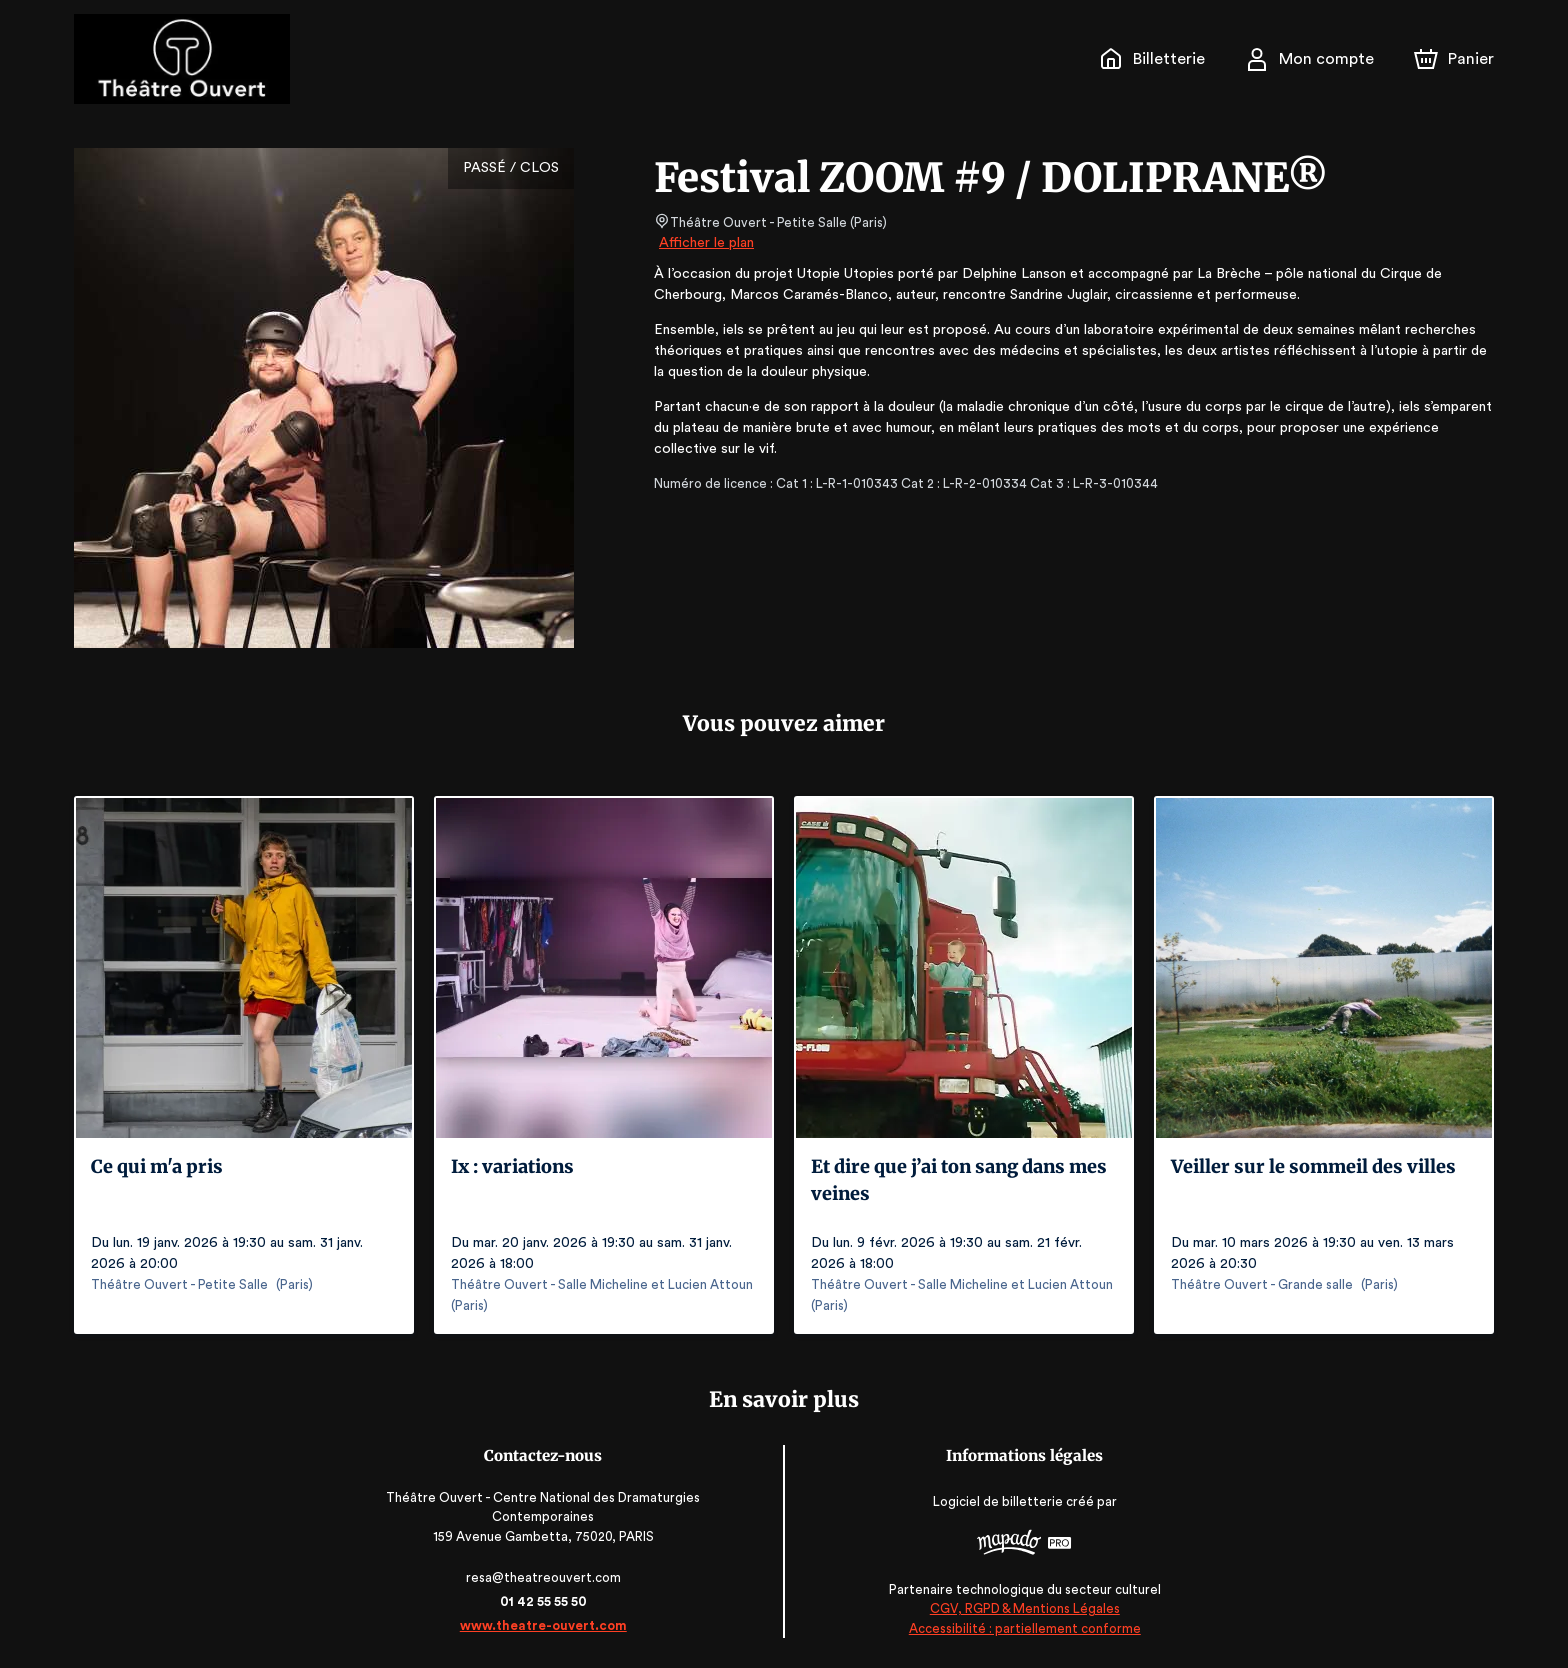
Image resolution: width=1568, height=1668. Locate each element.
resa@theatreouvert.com (549, 1577)
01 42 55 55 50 (549, 1601)
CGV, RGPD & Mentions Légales (1019, 1608)
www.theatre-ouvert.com (549, 1625)
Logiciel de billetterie (993, 1501)
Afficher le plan (705, 243)
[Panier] (1454, 59)
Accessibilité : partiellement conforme (1018, 1627)
